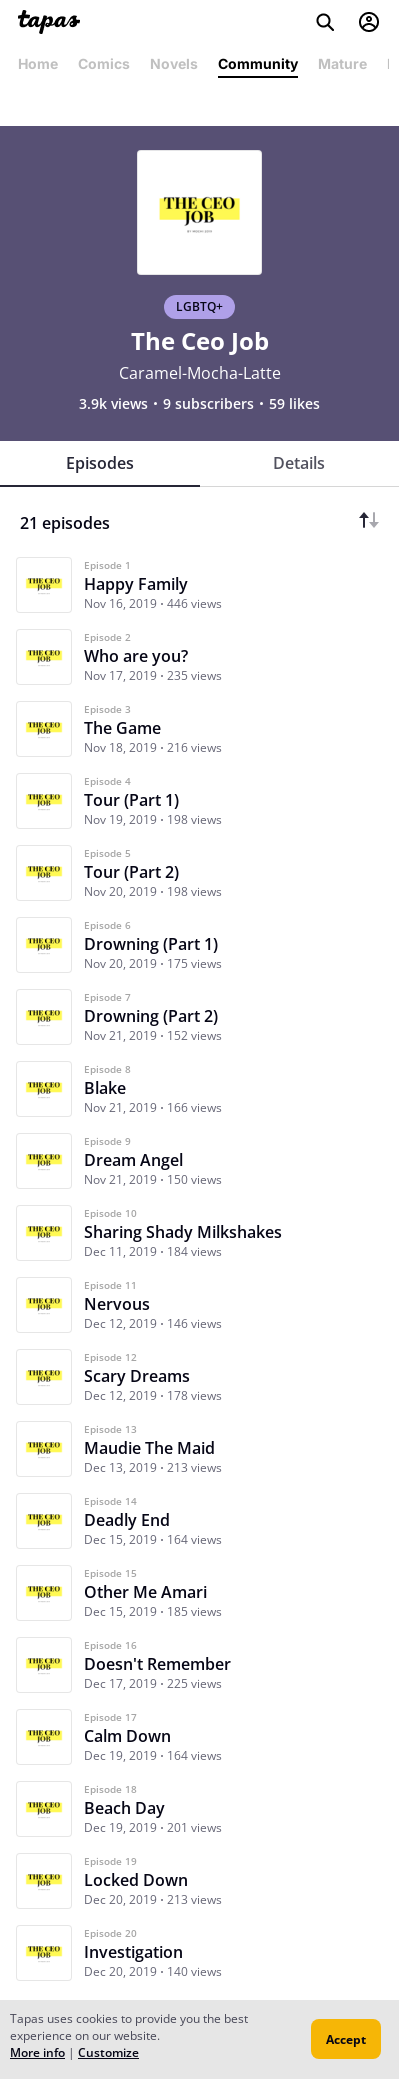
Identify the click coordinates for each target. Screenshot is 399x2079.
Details (299, 463)
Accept (346, 2039)
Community (258, 63)
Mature (342, 63)
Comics (104, 63)
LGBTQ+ (199, 306)
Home (38, 63)
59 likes (294, 404)
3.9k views (113, 404)
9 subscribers (208, 404)
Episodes (100, 463)
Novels (174, 63)
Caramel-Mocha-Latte (200, 373)
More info (37, 2052)
